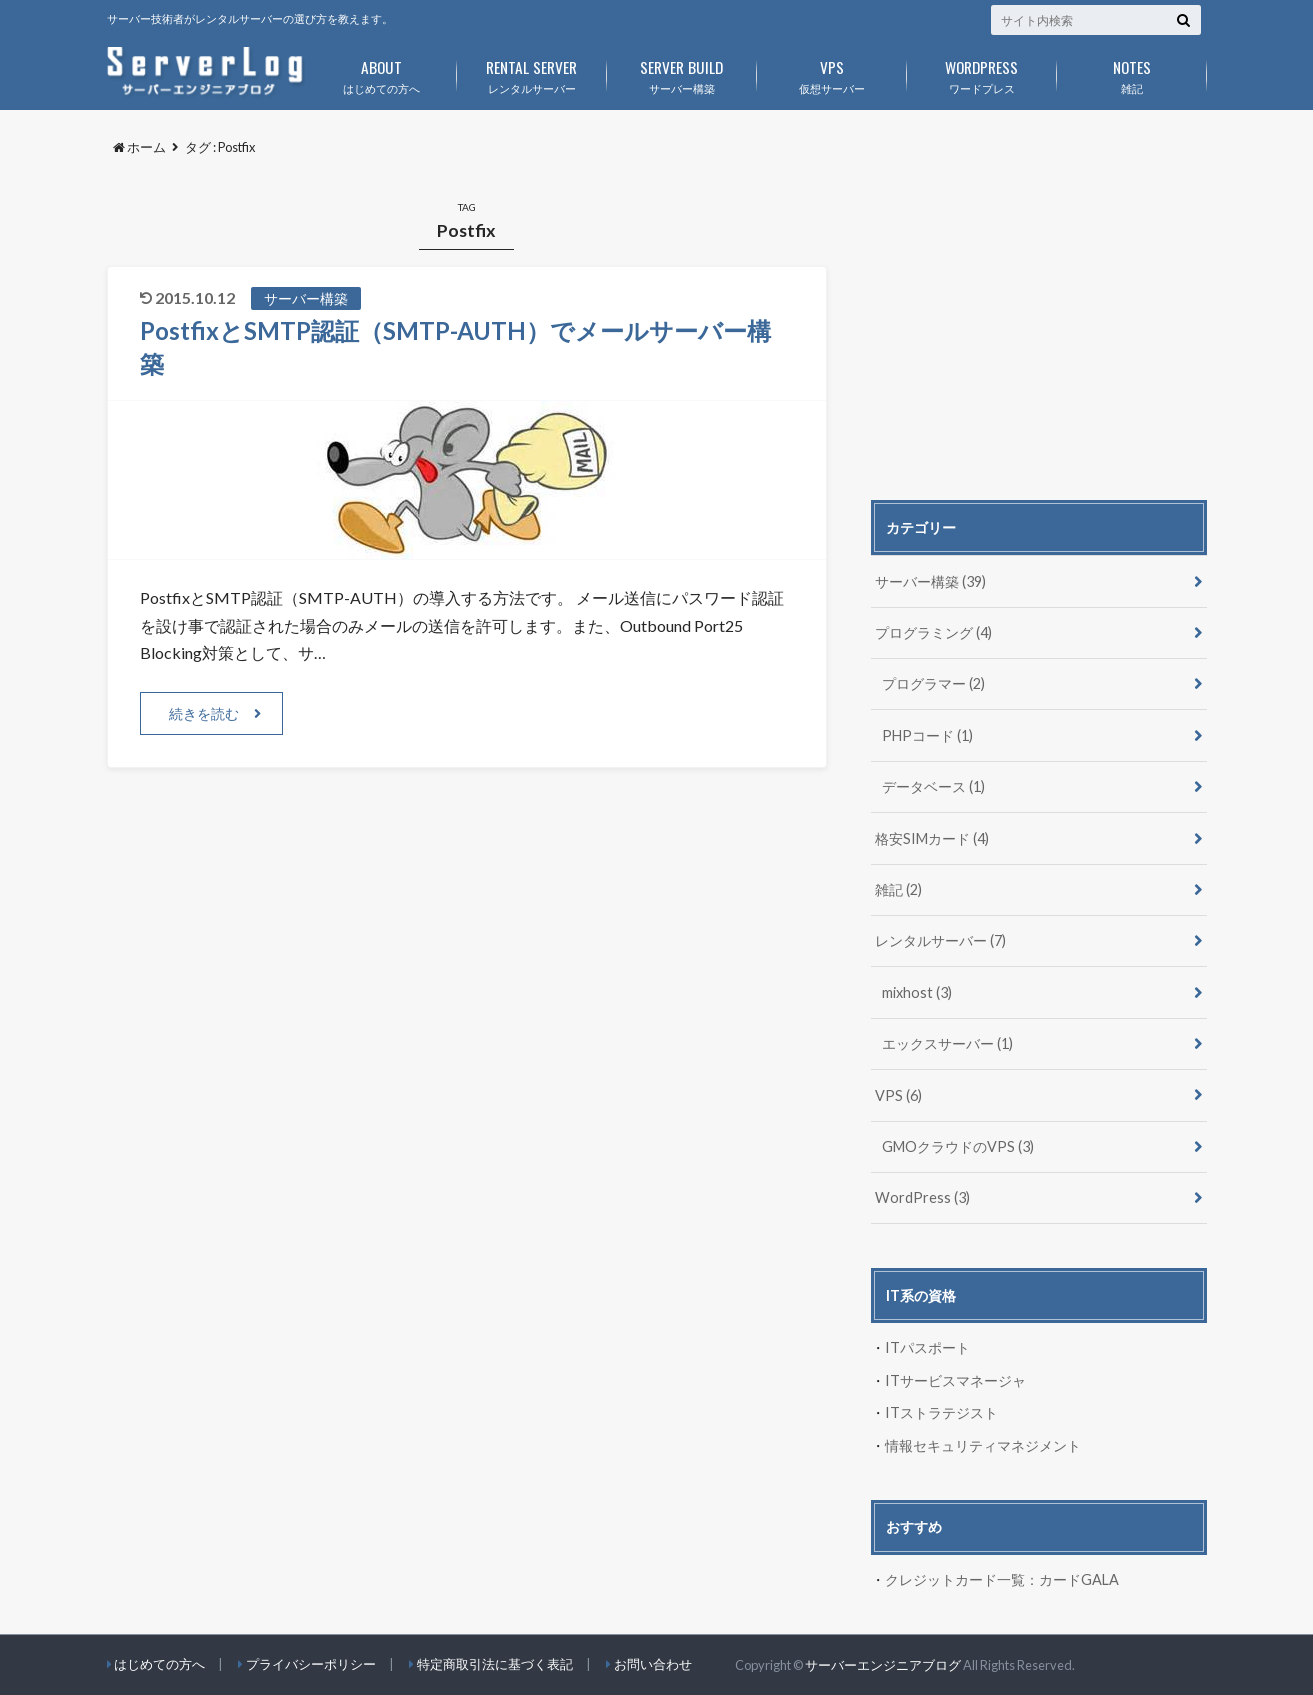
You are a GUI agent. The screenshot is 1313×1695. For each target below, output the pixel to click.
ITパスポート (927, 1347)
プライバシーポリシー (311, 1664)
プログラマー (933, 683)
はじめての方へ (382, 73)
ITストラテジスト (941, 1412)
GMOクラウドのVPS (958, 1146)
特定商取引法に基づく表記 (495, 1664)
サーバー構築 (682, 73)
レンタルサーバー (532, 73)
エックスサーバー (947, 1043)
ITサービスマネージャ (955, 1380)
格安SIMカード (932, 838)
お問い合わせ (653, 1664)
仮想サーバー (832, 73)
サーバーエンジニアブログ (883, 1665)
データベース (933, 786)
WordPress (922, 1197)
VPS (898, 1095)
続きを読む (204, 713)
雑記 (1132, 73)
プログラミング (933, 632)
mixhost (917, 992)
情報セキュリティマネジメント (983, 1445)
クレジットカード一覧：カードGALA (1002, 1579)
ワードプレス (982, 73)
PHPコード (927, 735)
